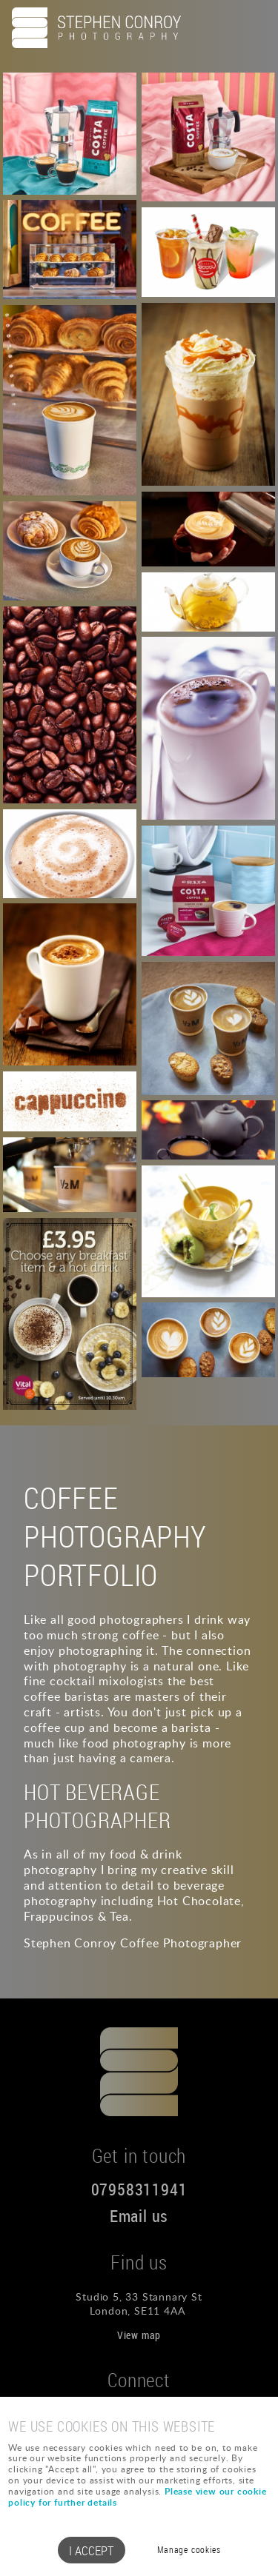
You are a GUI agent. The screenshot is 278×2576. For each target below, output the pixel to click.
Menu (252, 27)
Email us (139, 2216)
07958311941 (139, 2189)
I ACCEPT (91, 2550)
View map (139, 2335)
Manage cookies (188, 2549)
